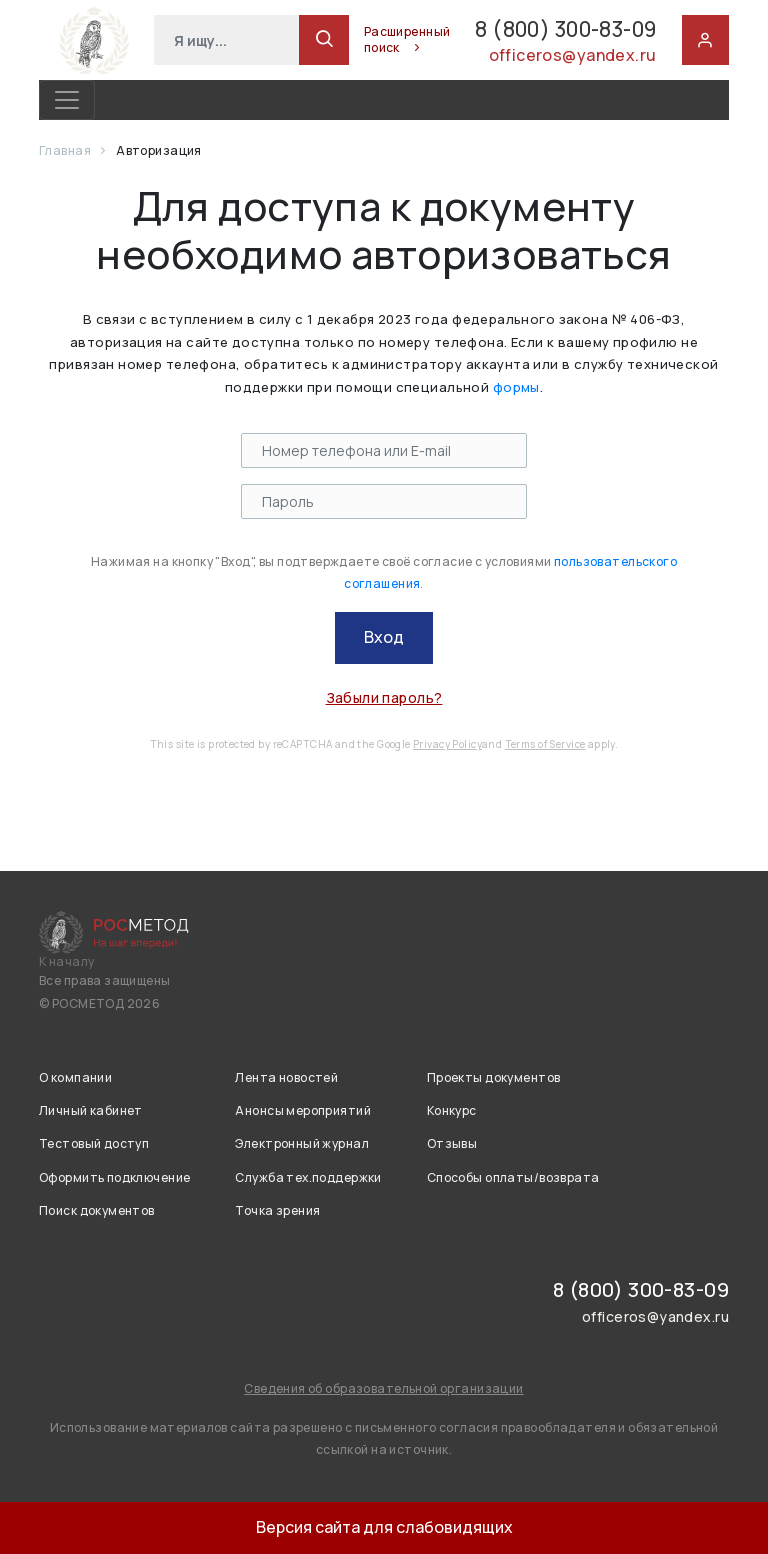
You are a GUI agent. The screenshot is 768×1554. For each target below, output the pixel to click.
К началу (66, 962)
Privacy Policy (447, 744)
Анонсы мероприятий (303, 1110)
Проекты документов (494, 1077)
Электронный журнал (302, 1143)
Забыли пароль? (384, 697)
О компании (75, 1077)
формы (516, 387)
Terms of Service (545, 744)
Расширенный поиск (366, 40)
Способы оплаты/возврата (513, 1177)
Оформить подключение (114, 1177)
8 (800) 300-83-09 (544, 28)
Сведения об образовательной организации (383, 1388)
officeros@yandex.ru (572, 57)
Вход (384, 637)
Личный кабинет (91, 1110)
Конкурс (452, 1110)
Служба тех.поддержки (308, 1177)
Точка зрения (277, 1210)
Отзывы (452, 1143)
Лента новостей (286, 1077)
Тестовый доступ (94, 1143)
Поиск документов (97, 1210)
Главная (66, 150)
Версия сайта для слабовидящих (384, 1527)
